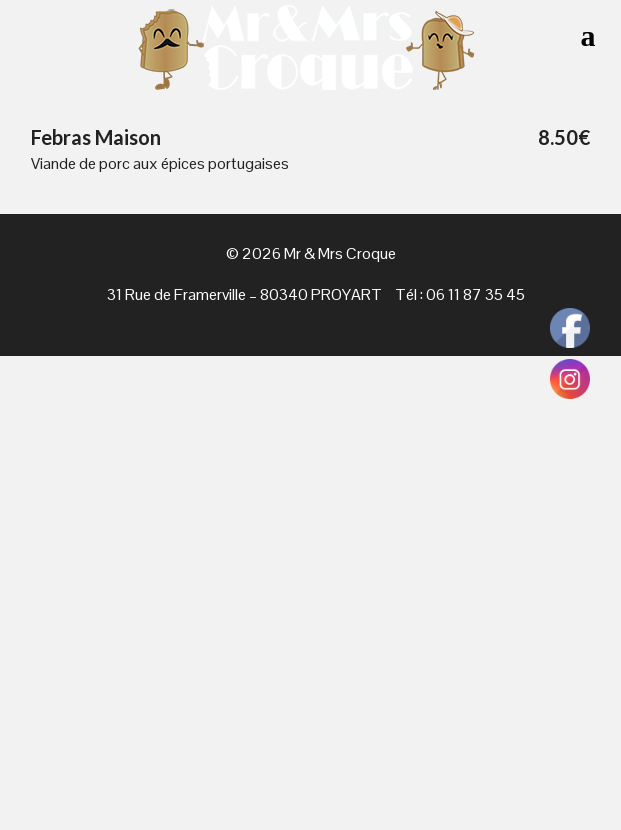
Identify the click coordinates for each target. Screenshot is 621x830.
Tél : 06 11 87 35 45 (460, 294)
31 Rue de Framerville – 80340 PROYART (244, 294)
